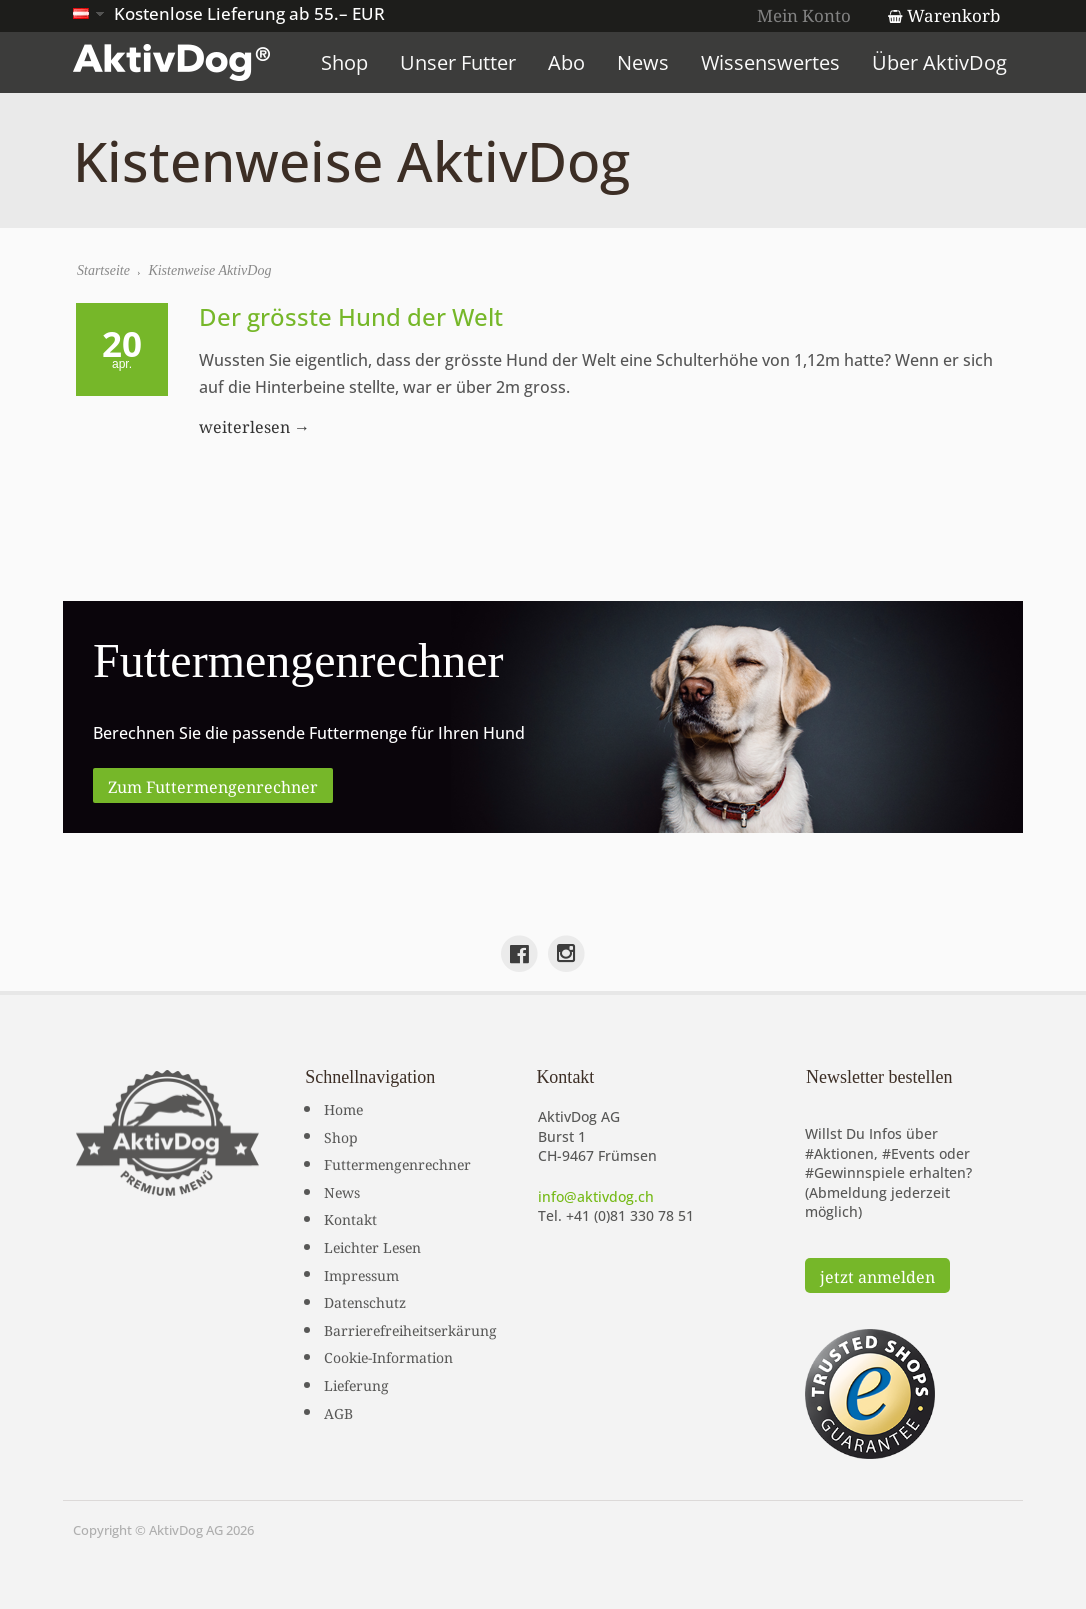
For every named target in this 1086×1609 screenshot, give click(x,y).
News (643, 62)
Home (343, 1108)
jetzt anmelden (877, 1275)
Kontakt (350, 1218)
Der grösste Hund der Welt (351, 316)
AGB (338, 1412)
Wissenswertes (770, 62)
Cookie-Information (388, 1356)
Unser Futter (458, 62)
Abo (566, 62)
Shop (344, 62)
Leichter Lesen (372, 1246)
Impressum (361, 1274)
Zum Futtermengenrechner (213, 785)
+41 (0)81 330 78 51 (630, 1215)
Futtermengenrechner (397, 1163)
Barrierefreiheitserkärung (410, 1329)
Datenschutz (365, 1301)
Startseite (103, 270)
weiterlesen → (254, 425)
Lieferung (356, 1384)
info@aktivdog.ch (596, 1196)
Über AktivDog (939, 62)
